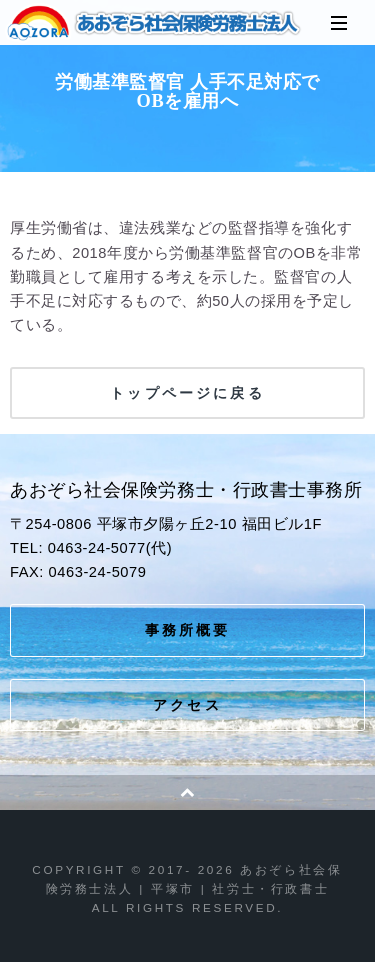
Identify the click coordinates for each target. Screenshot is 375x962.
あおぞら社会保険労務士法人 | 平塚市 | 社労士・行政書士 (155, 23)
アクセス (187, 705)
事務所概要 (188, 630)
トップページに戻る (187, 393)
